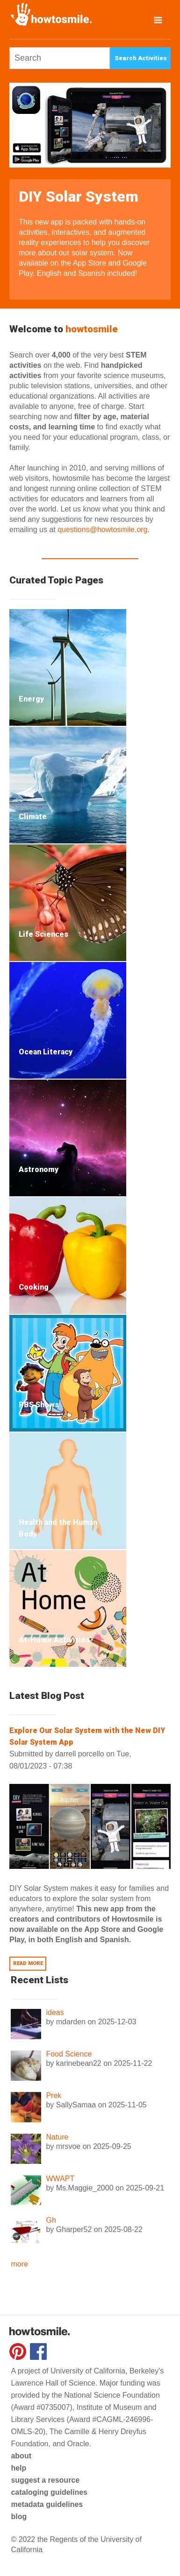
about (21, 2456)
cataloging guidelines (49, 2492)
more (19, 2264)
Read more (28, 1964)
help (18, 2468)
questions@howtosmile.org (102, 529)
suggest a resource (45, 2480)
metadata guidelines (47, 2504)
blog (19, 2516)
